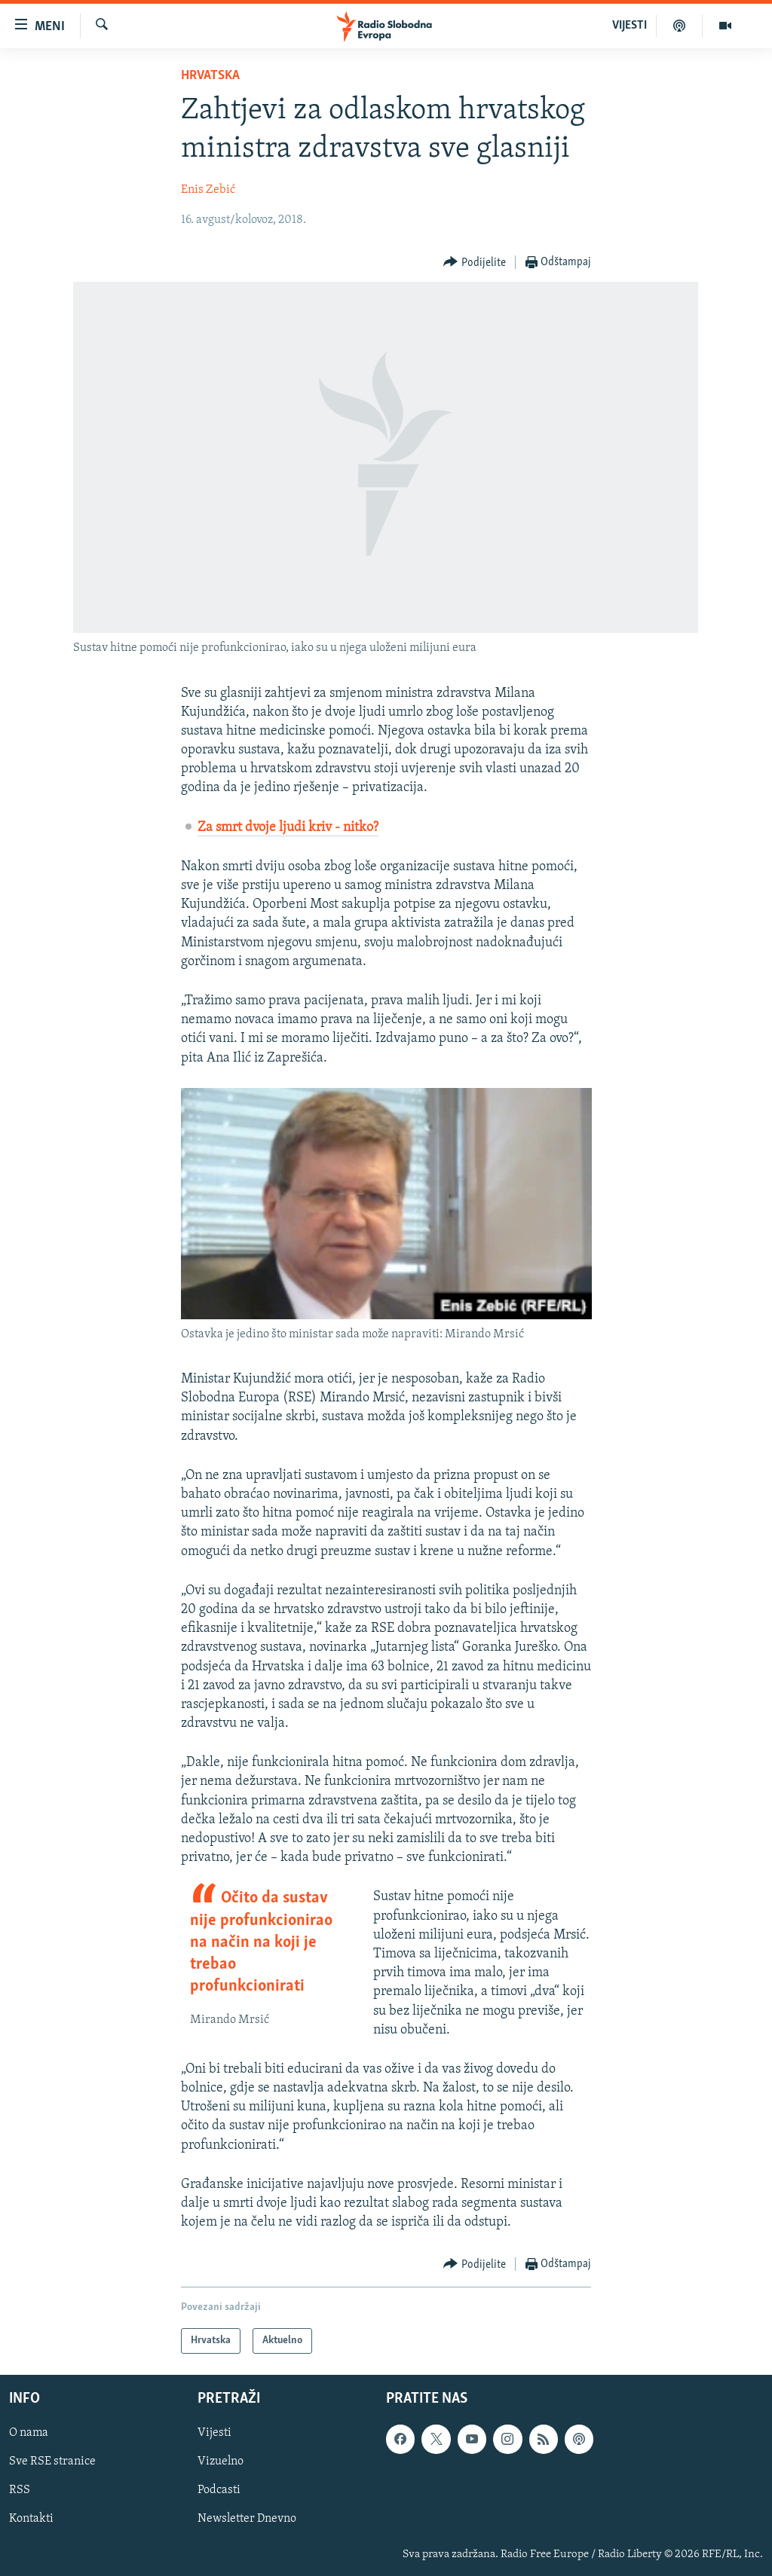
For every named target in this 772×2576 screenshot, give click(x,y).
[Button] (474, 262)
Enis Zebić (208, 190)
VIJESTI (629, 26)
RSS (19, 2491)
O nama (28, 2434)
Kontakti (31, 2519)
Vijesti (214, 2434)
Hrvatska (210, 76)
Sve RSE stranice (52, 2462)
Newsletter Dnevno (247, 2519)
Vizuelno (221, 2462)
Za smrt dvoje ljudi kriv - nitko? (288, 827)
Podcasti (219, 2491)
